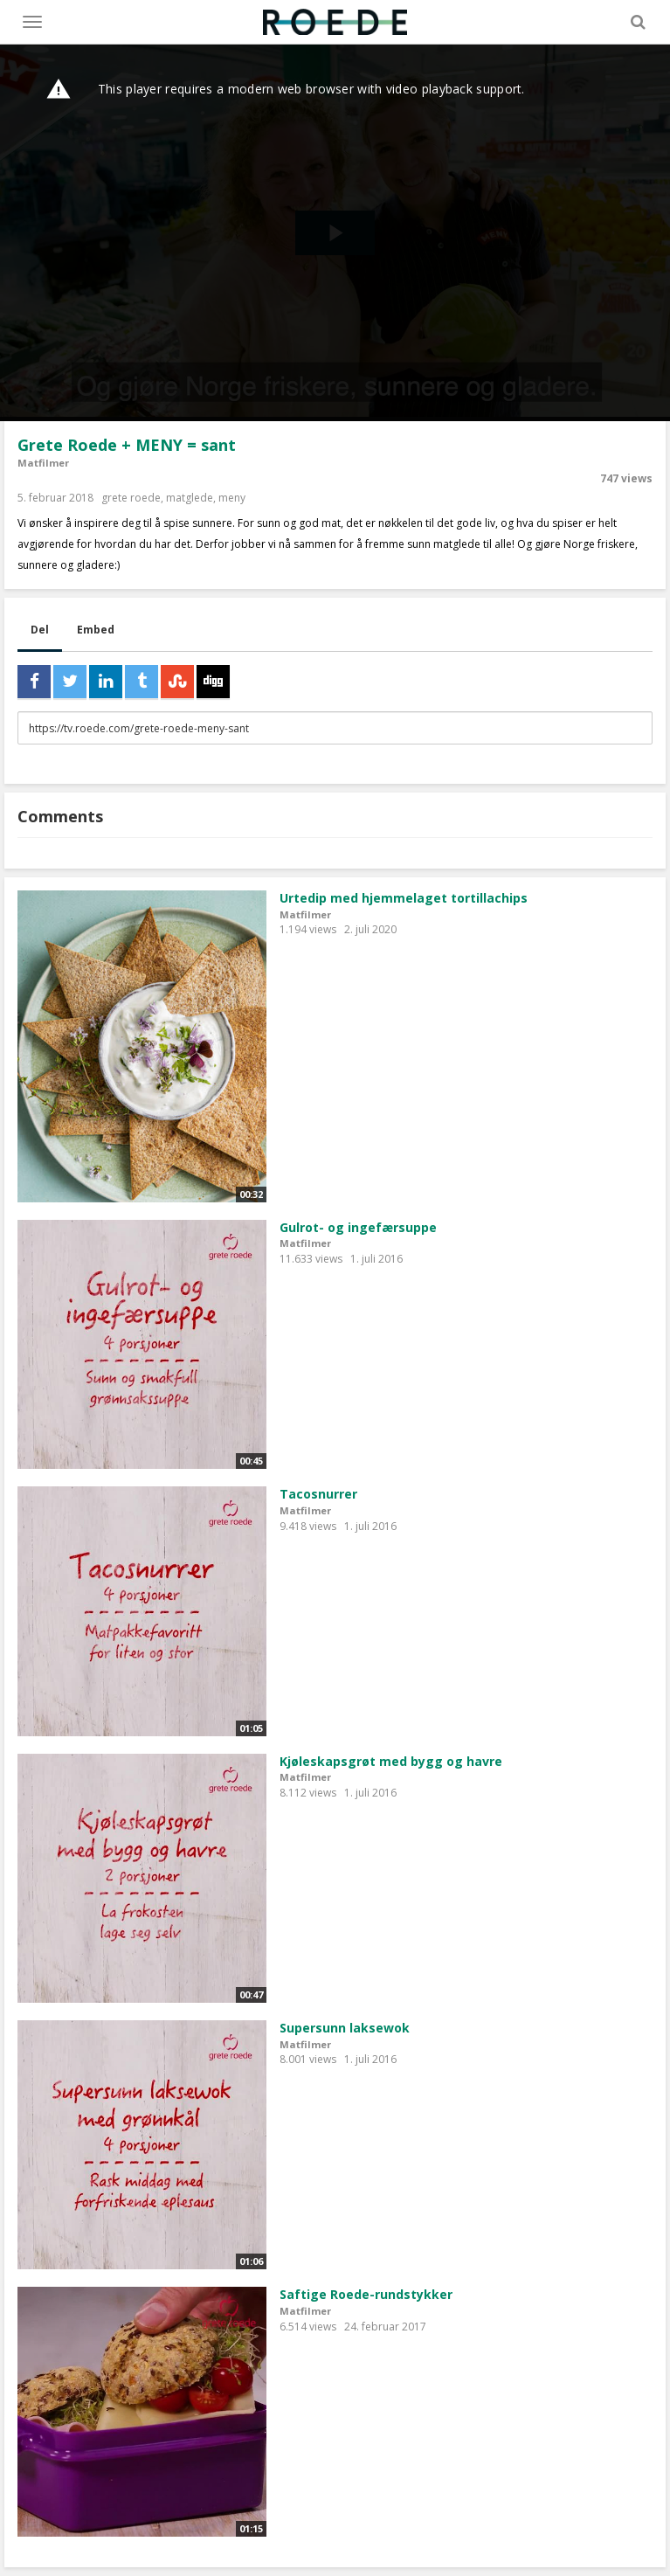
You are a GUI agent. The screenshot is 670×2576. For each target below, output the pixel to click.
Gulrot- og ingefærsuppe (358, 1227)
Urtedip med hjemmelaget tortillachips (404, 898)
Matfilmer (43, 462)
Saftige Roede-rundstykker (366, 2294)
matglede (189, 497)
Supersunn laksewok (345, 2027)
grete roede (131, 497)
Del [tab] (40, 629)
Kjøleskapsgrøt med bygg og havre (391, 1761)
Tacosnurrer (318, 1493)
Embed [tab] (95, 629)
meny (231, 497)
